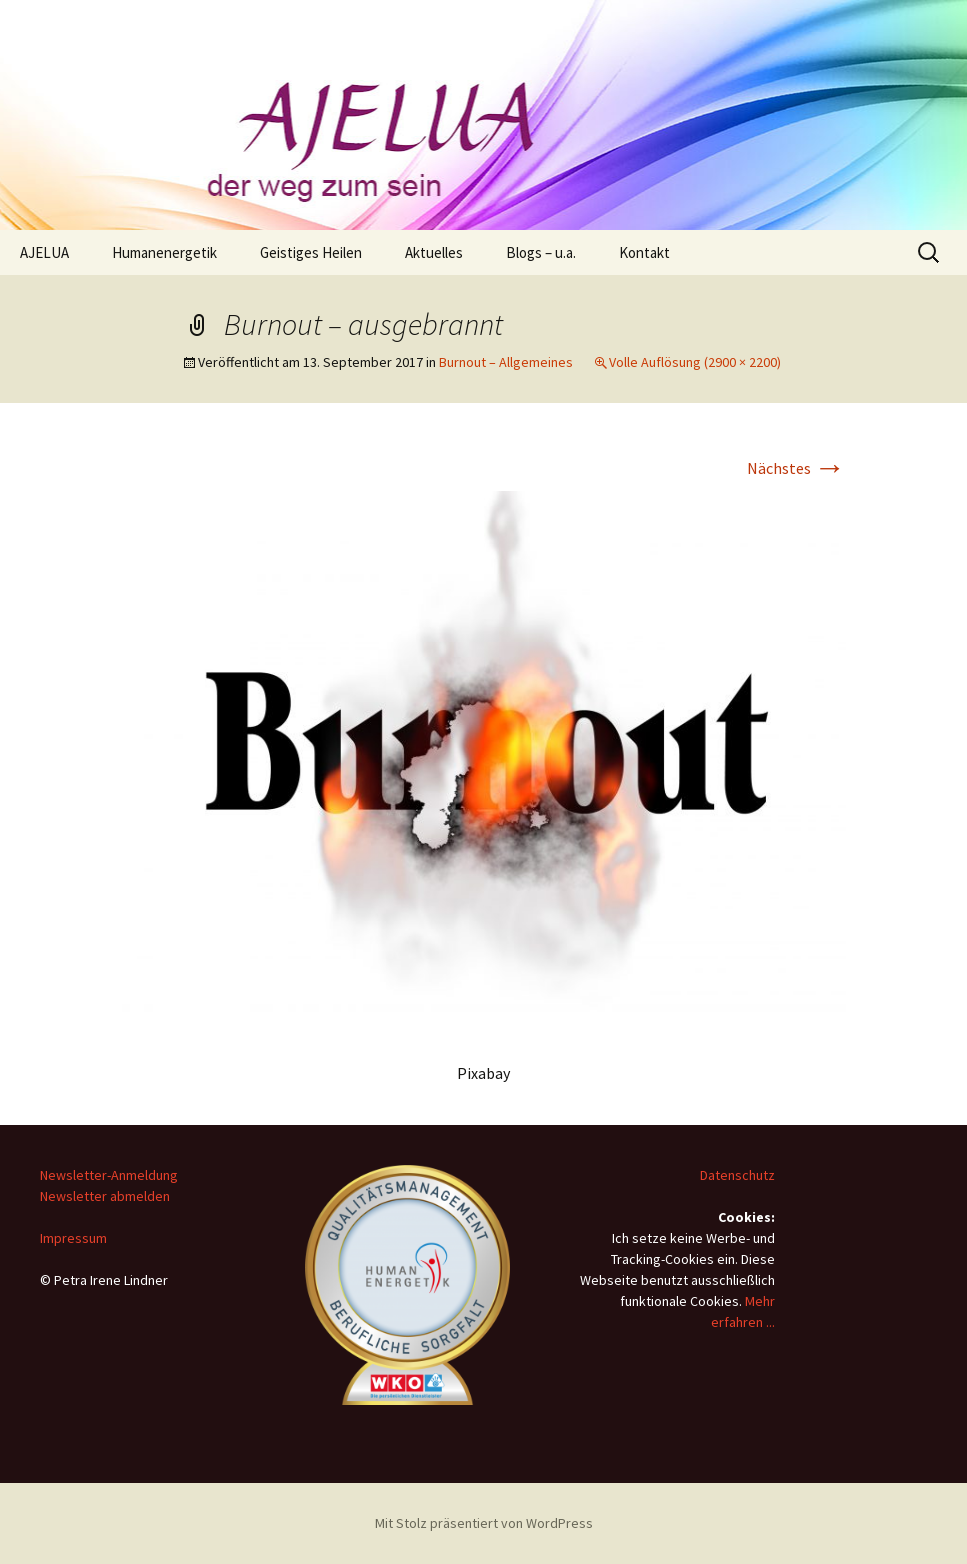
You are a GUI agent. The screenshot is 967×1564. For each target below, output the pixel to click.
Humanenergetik (164, 252)
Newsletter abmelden (105, 1196)
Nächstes (796, 468)
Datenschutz (737, 1175)
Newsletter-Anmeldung (109, 1175)
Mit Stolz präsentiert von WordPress (484, 1523)
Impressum (73, 1238)
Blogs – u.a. (541, 252)
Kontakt (644, 252)
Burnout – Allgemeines (506, 362)
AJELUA (44, 252)
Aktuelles (434, 252)
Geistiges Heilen (311, 252)
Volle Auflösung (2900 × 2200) (695, 362)
